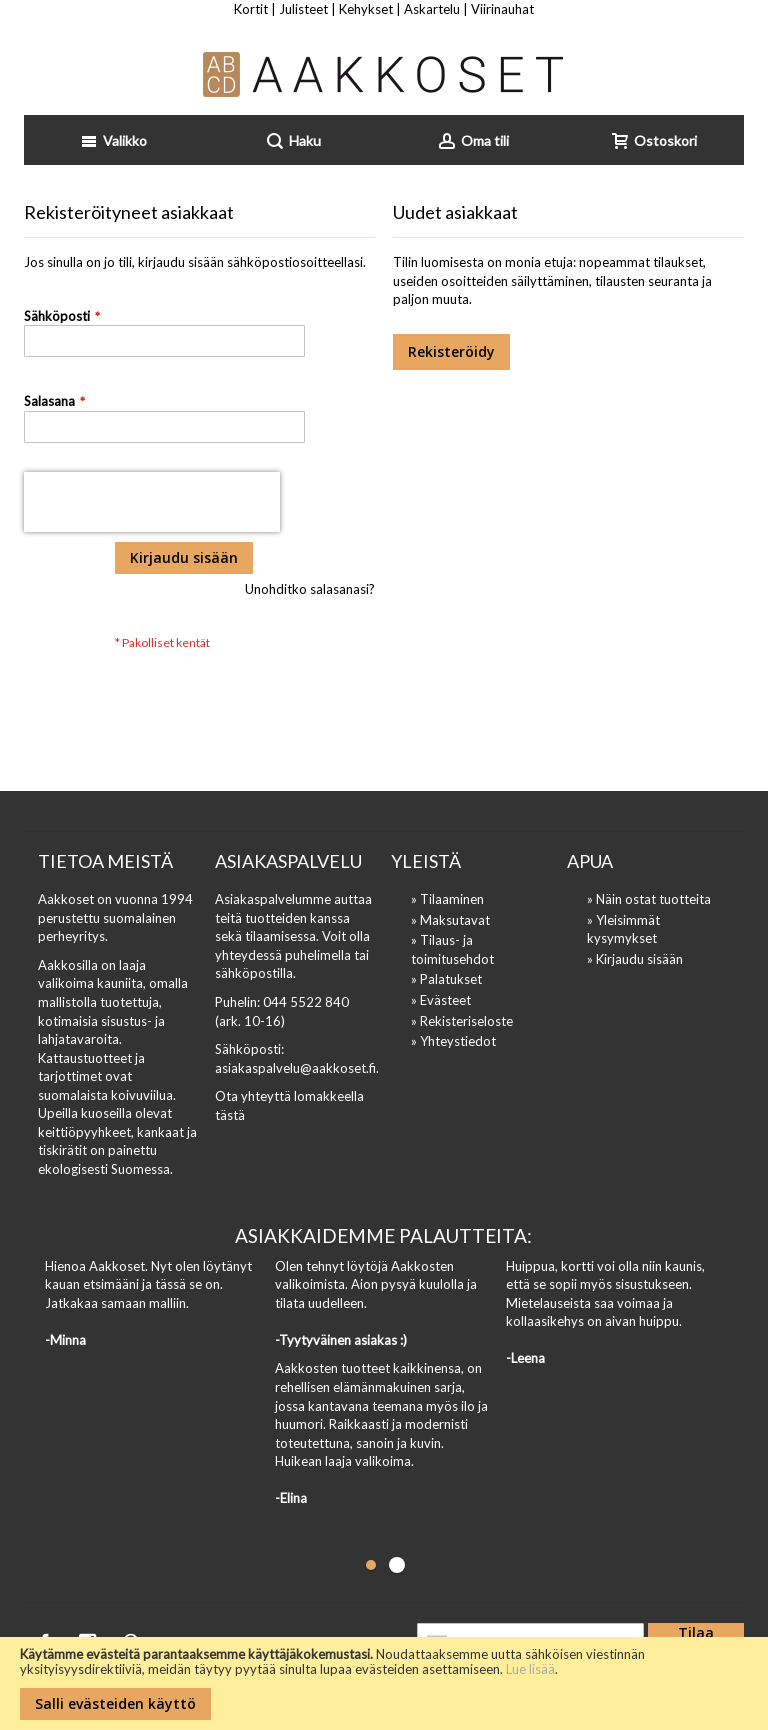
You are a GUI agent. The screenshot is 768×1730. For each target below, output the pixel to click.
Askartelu (432, 9)
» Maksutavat (450, 920)
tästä (230, 1115)
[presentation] (152, 502)
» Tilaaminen (447, 899)
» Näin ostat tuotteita (649, 899)
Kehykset (366, 9)
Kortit (251, 9)
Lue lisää (530, 1669)
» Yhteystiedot (453, 1041)
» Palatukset (446, 979)
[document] (384, 1683)
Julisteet (303, 9)
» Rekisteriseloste (462, 1021)
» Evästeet (441, 1000)
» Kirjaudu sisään (635, 959)
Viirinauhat (502, 9)
